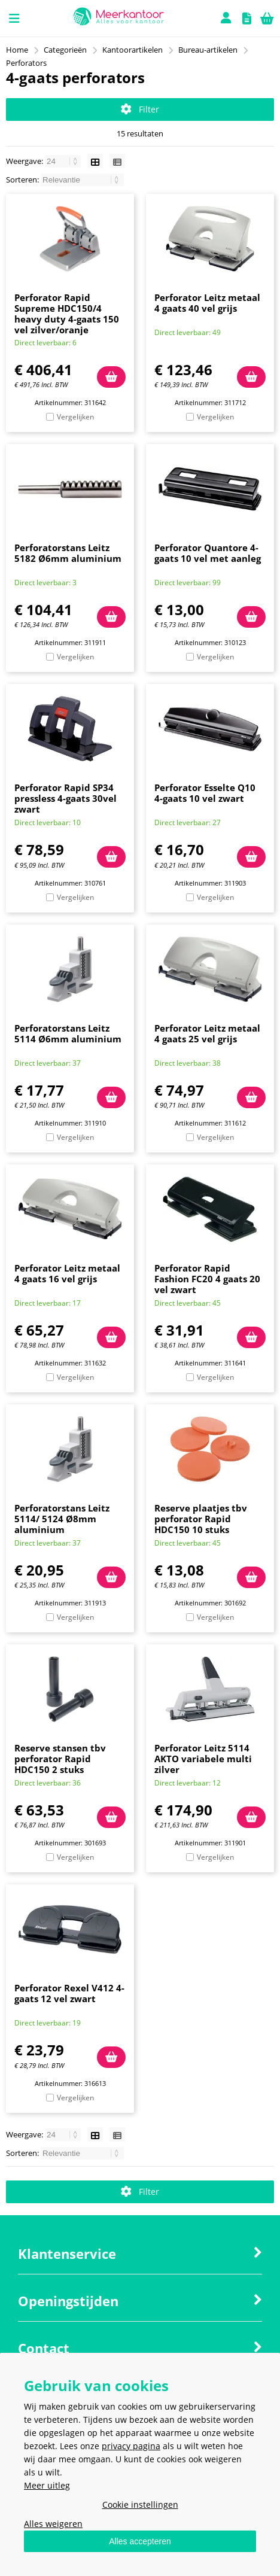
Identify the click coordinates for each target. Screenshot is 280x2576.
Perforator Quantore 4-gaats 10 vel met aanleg (207, 553)
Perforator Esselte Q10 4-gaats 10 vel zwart (204, 792)
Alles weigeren (53, 2523)
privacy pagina (131, 2446)
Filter (140, 109)
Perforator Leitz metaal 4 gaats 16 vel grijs (67, 1273)
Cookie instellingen (140, 2504)
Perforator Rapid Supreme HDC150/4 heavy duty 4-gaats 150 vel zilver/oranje (66, 313)
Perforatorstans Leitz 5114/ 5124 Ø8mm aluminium (61, 1518)
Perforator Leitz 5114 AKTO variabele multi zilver (203, 1758)
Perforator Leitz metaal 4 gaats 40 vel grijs (207, 302)
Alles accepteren (140, 2541)
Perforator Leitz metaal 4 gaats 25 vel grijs (207, 1033)
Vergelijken (75, 417)
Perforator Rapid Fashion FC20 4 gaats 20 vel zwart (207, 1278)
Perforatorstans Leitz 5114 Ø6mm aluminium (67, 1033)
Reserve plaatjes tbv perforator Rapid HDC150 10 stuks (200, 1518)
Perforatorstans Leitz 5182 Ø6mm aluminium (67, 553)
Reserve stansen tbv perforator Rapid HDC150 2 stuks (60, 1758)
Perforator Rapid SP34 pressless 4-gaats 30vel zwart (65, 798)
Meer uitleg (47, 2485)
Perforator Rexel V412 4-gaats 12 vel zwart (69, 1993)
